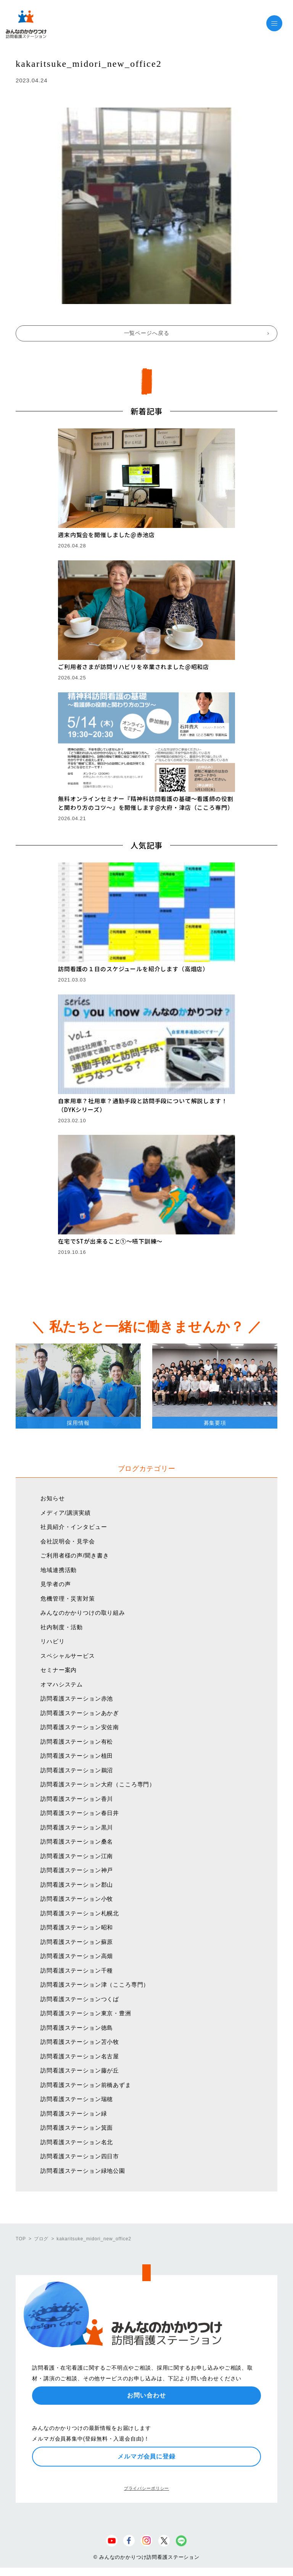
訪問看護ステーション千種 (76, 1970)
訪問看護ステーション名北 (76, 2142)
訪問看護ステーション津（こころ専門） (94, 1984)
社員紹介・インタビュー (73, 1527)
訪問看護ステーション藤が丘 (79, 2070)
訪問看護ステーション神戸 (76, 1870)
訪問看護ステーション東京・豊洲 (85, 2013)
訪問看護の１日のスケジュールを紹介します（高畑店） (133, 969)
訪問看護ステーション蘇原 (76, 1942)
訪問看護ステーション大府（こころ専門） (97, 1784)
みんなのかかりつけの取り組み (82, 1612)
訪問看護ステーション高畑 (76, 1956)
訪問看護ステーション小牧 (76, 1898)
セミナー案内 (58, 1670)
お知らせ (52, 1498)
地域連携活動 (58, 1570)
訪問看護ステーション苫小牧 (79, 2042)
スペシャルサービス (67, 1655)
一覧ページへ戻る (146, 333)
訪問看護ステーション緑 (73, 2113)
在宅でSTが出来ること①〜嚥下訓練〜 (110, 1241)
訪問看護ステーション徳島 (76, 2027)
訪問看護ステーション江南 (76, 1856)
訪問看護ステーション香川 (76, 1799)
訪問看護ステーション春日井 (79, 1813)
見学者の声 (55, 1584)
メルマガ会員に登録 (146, 2456)
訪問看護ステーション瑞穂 (76, 2099)
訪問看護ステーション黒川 (76, 1827)
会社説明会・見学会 (67, 1541)
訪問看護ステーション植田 (76, 1755)
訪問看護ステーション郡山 (76, 1884)
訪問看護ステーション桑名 (76, 1841)
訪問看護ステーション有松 (76, 1741)
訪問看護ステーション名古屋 (79, 2056)
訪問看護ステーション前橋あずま (85, 2085)
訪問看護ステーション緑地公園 (82, 2170)
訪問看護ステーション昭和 (76, 1927)
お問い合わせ (146, 2395)
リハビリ (52, 1641)
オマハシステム (61, 1684)
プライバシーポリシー (146, 2488)
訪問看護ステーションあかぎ (79, 1713)
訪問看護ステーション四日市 (79, 2156)
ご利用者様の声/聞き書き (74, 1555)
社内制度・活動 (61, 1627)
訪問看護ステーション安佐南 (79, 1727)
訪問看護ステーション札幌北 (79, 1913)
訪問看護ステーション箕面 (76, 2127)
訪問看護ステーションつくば (79, 1999)
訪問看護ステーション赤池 (76, 1698)
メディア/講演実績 (65, 1512)
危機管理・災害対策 (67, 1598)
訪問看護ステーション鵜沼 (76, 1770)
